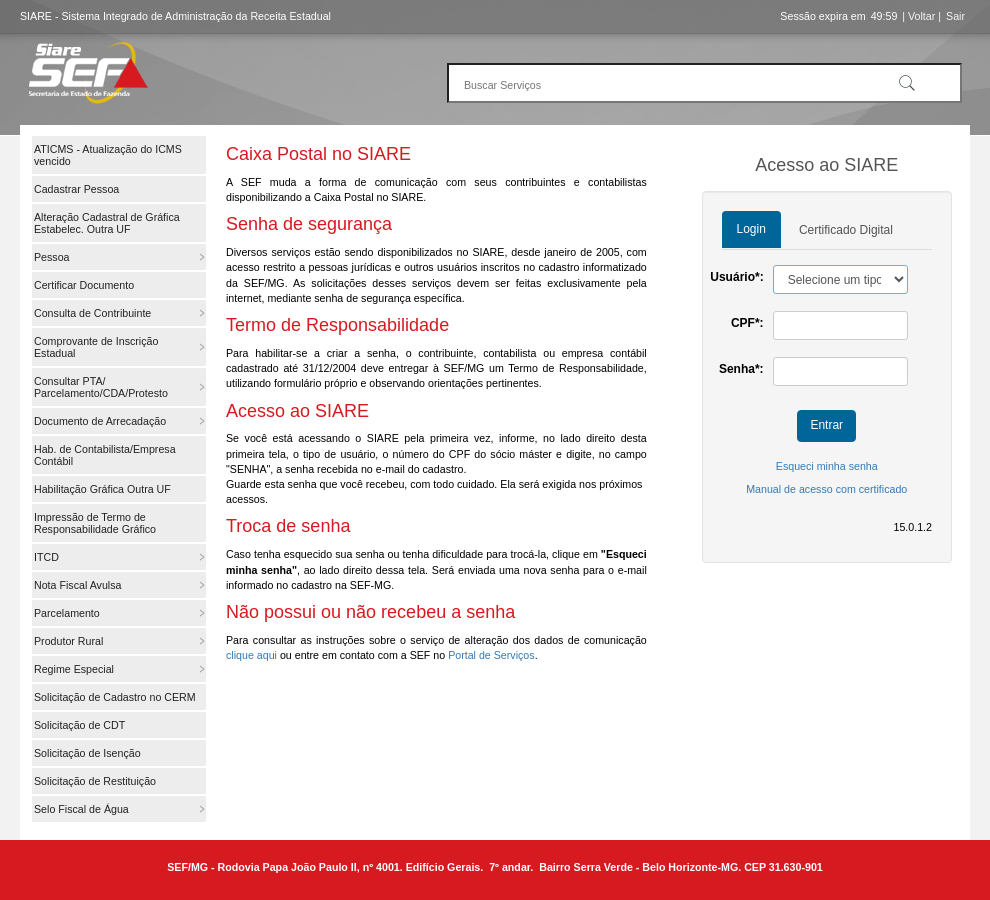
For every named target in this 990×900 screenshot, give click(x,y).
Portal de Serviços (491, 655)
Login (751, 229)
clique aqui (251, 655)
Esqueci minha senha (827, 466)
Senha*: (741, 369)
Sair (955, 16)
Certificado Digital (846, 230)
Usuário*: (736, 277)
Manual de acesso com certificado (826, 489)
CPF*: (747, 323)
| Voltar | (921, 16)
